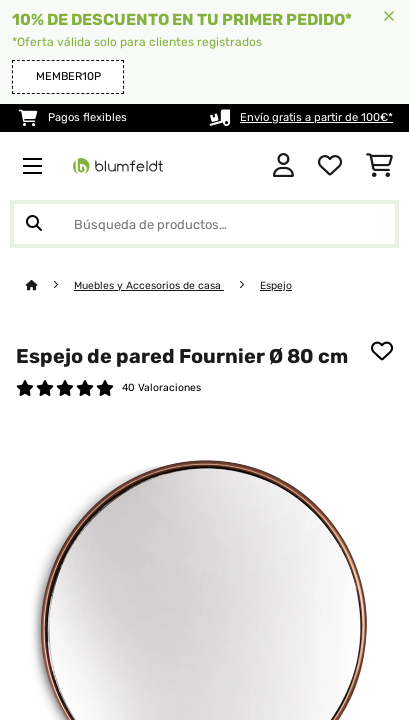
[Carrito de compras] (379, 166)
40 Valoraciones (161, 387)
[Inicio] (50, 285)
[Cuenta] (283, 166)
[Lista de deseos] (330, 166)
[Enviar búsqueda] (34, 224)
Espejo (276, 285)
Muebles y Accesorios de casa (149, 285)
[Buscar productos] (204, 224)
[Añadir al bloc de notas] (382, 351)
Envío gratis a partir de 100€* (316, 117)
